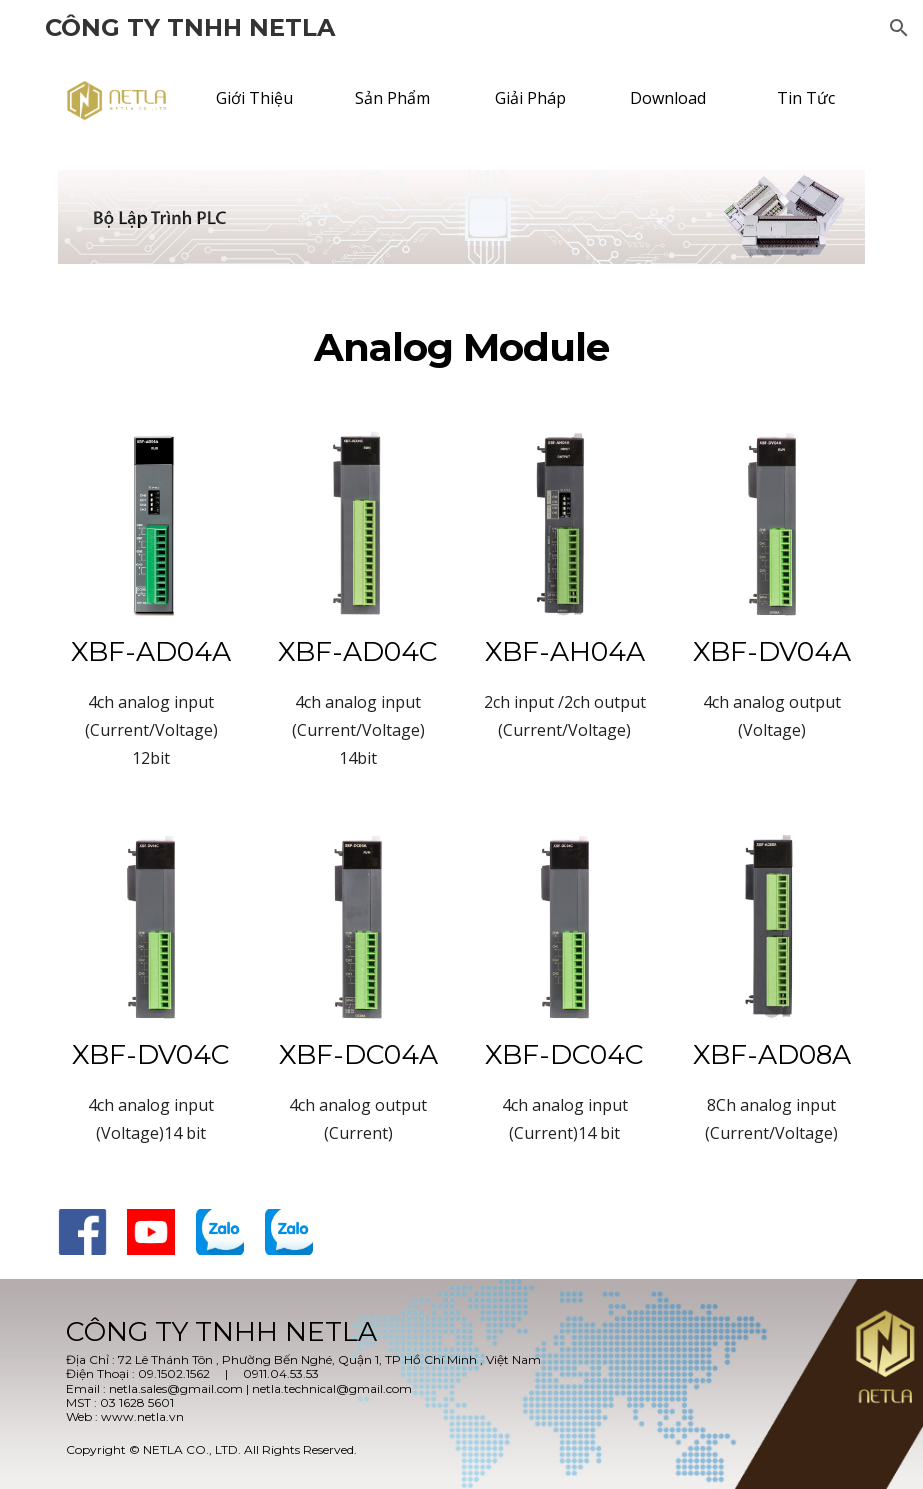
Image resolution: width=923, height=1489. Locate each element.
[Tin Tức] (805, 98)
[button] (899, 28)
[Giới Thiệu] (254, 98)
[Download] (668, 98)
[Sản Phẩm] (392, 98)
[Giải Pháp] (530, 98)
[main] (461, 348)
